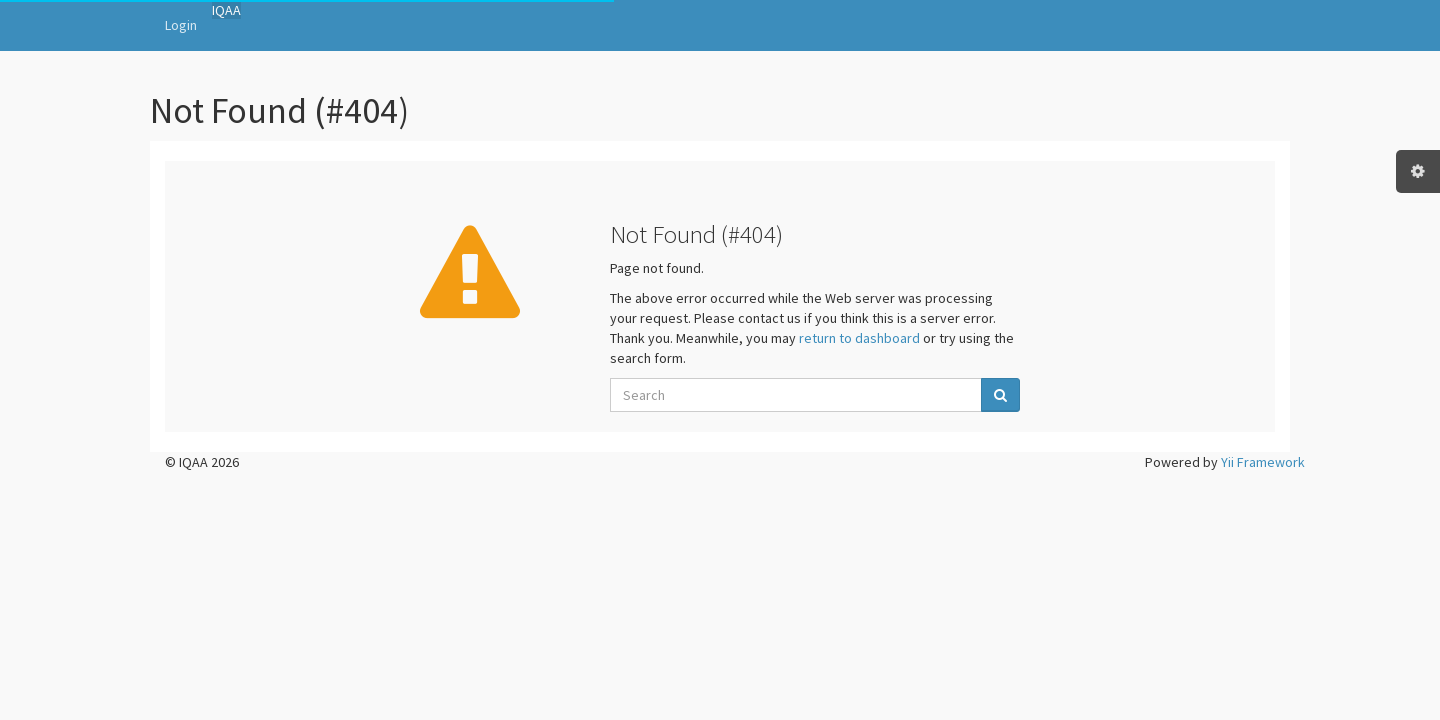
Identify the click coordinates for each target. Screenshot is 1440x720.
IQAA (226, 10)
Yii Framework (1263, 462)
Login (181, 25)
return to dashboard (859, 338)
